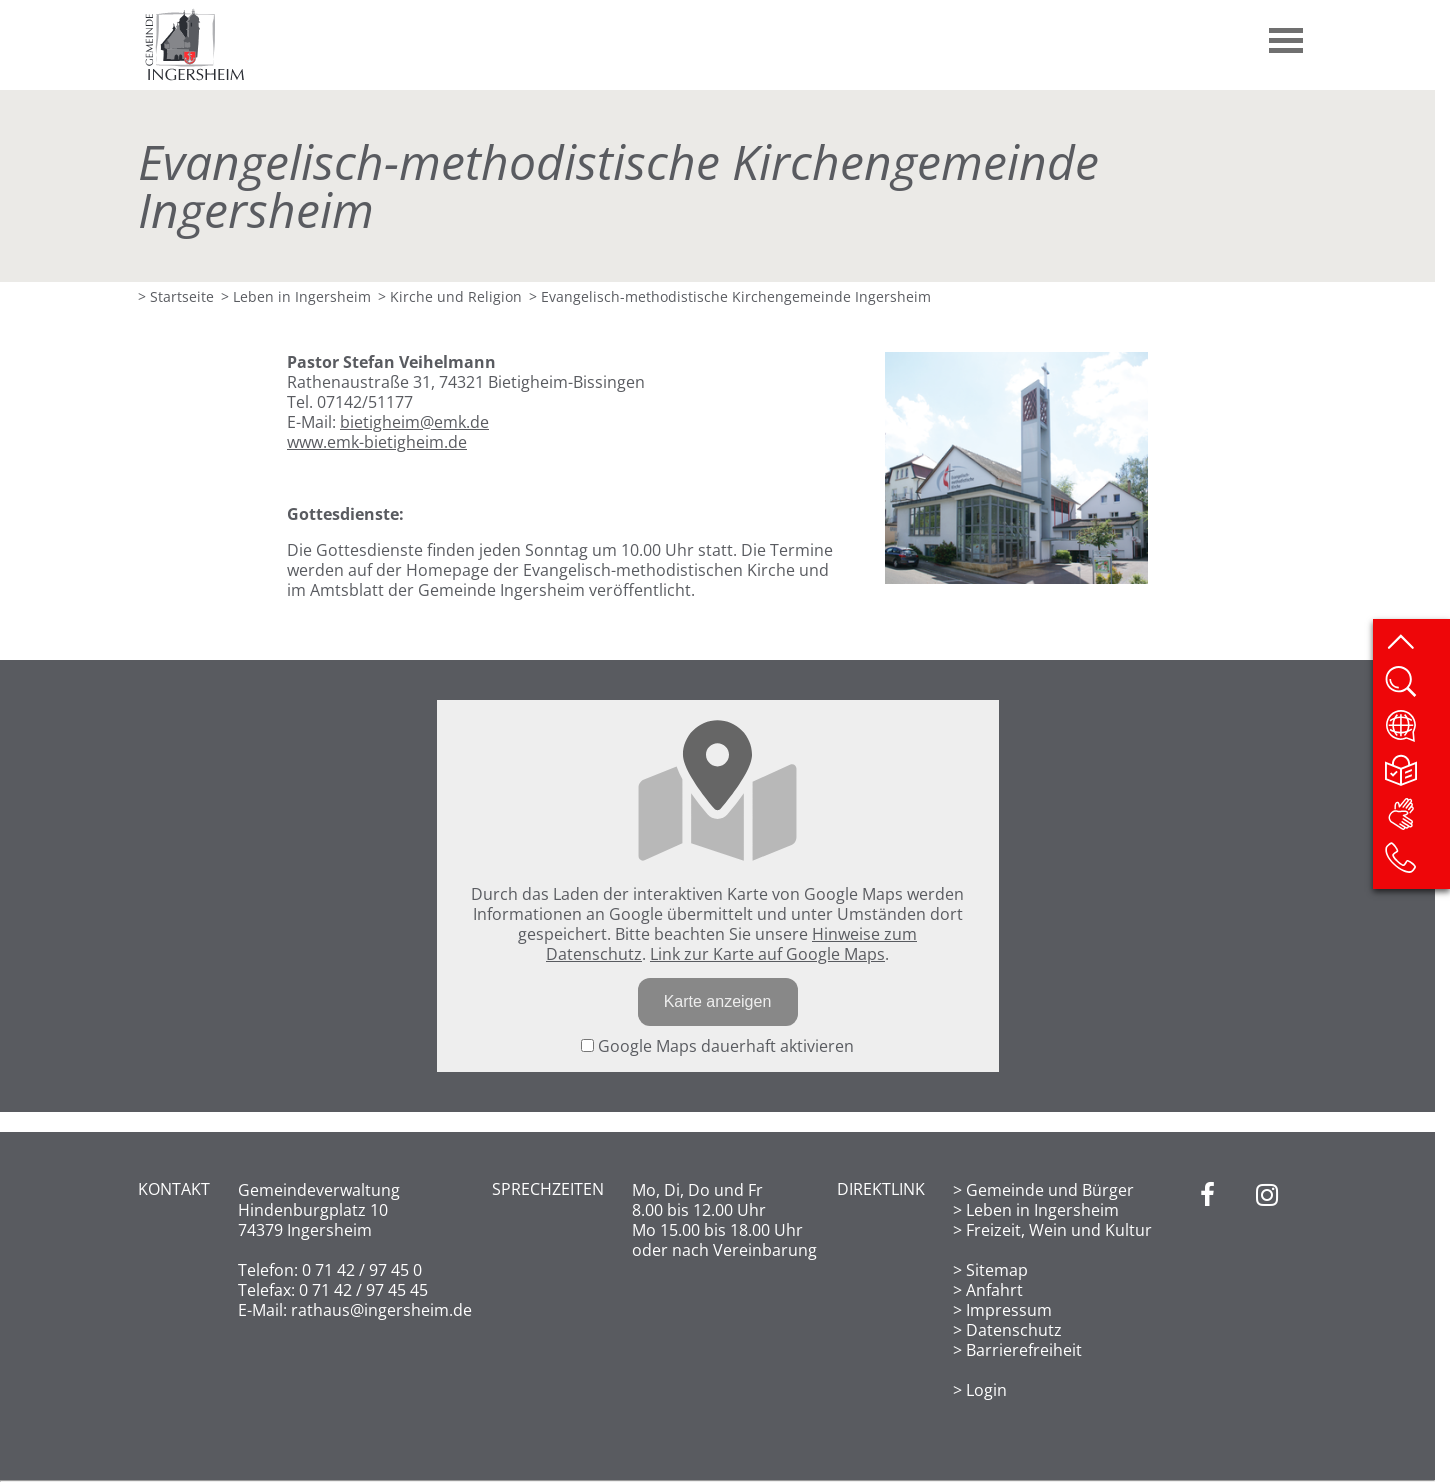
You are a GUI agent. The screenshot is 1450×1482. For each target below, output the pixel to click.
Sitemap (997, 1270)
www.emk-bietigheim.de (377, 442)
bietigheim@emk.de (414, 422)
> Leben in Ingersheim (296, 296)
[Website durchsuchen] (1416, 688)
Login (986, 1390)
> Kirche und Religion (450, 296)
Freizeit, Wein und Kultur (1059, 1230)
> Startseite (176, 296)
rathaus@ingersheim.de (381, 1310)
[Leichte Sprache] (1416, 776)
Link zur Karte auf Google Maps (767, 954)
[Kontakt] (1416, 864)
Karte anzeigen (718, 1001)
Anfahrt (994, 1290)
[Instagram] (1267, 1290)
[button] (1287, 33)
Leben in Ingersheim (1042, 1210)
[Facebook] (1207, 1290)
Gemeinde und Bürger (1050, 1190)
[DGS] (1416, 820)
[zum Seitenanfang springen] (1416, 644)
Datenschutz (1014, 1330)
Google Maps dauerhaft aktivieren (717, 1046)
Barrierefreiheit (1024, 1350)
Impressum (1009, 1310)
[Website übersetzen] (1416, 732)
